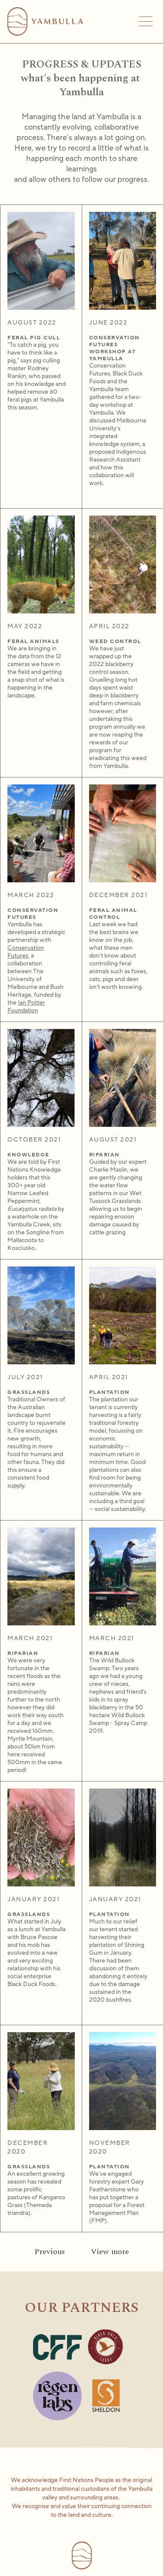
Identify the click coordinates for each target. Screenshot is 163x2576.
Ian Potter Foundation (26, 1006)
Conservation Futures (25, 952)
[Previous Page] (49, 2252)
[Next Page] (110, 2252)
